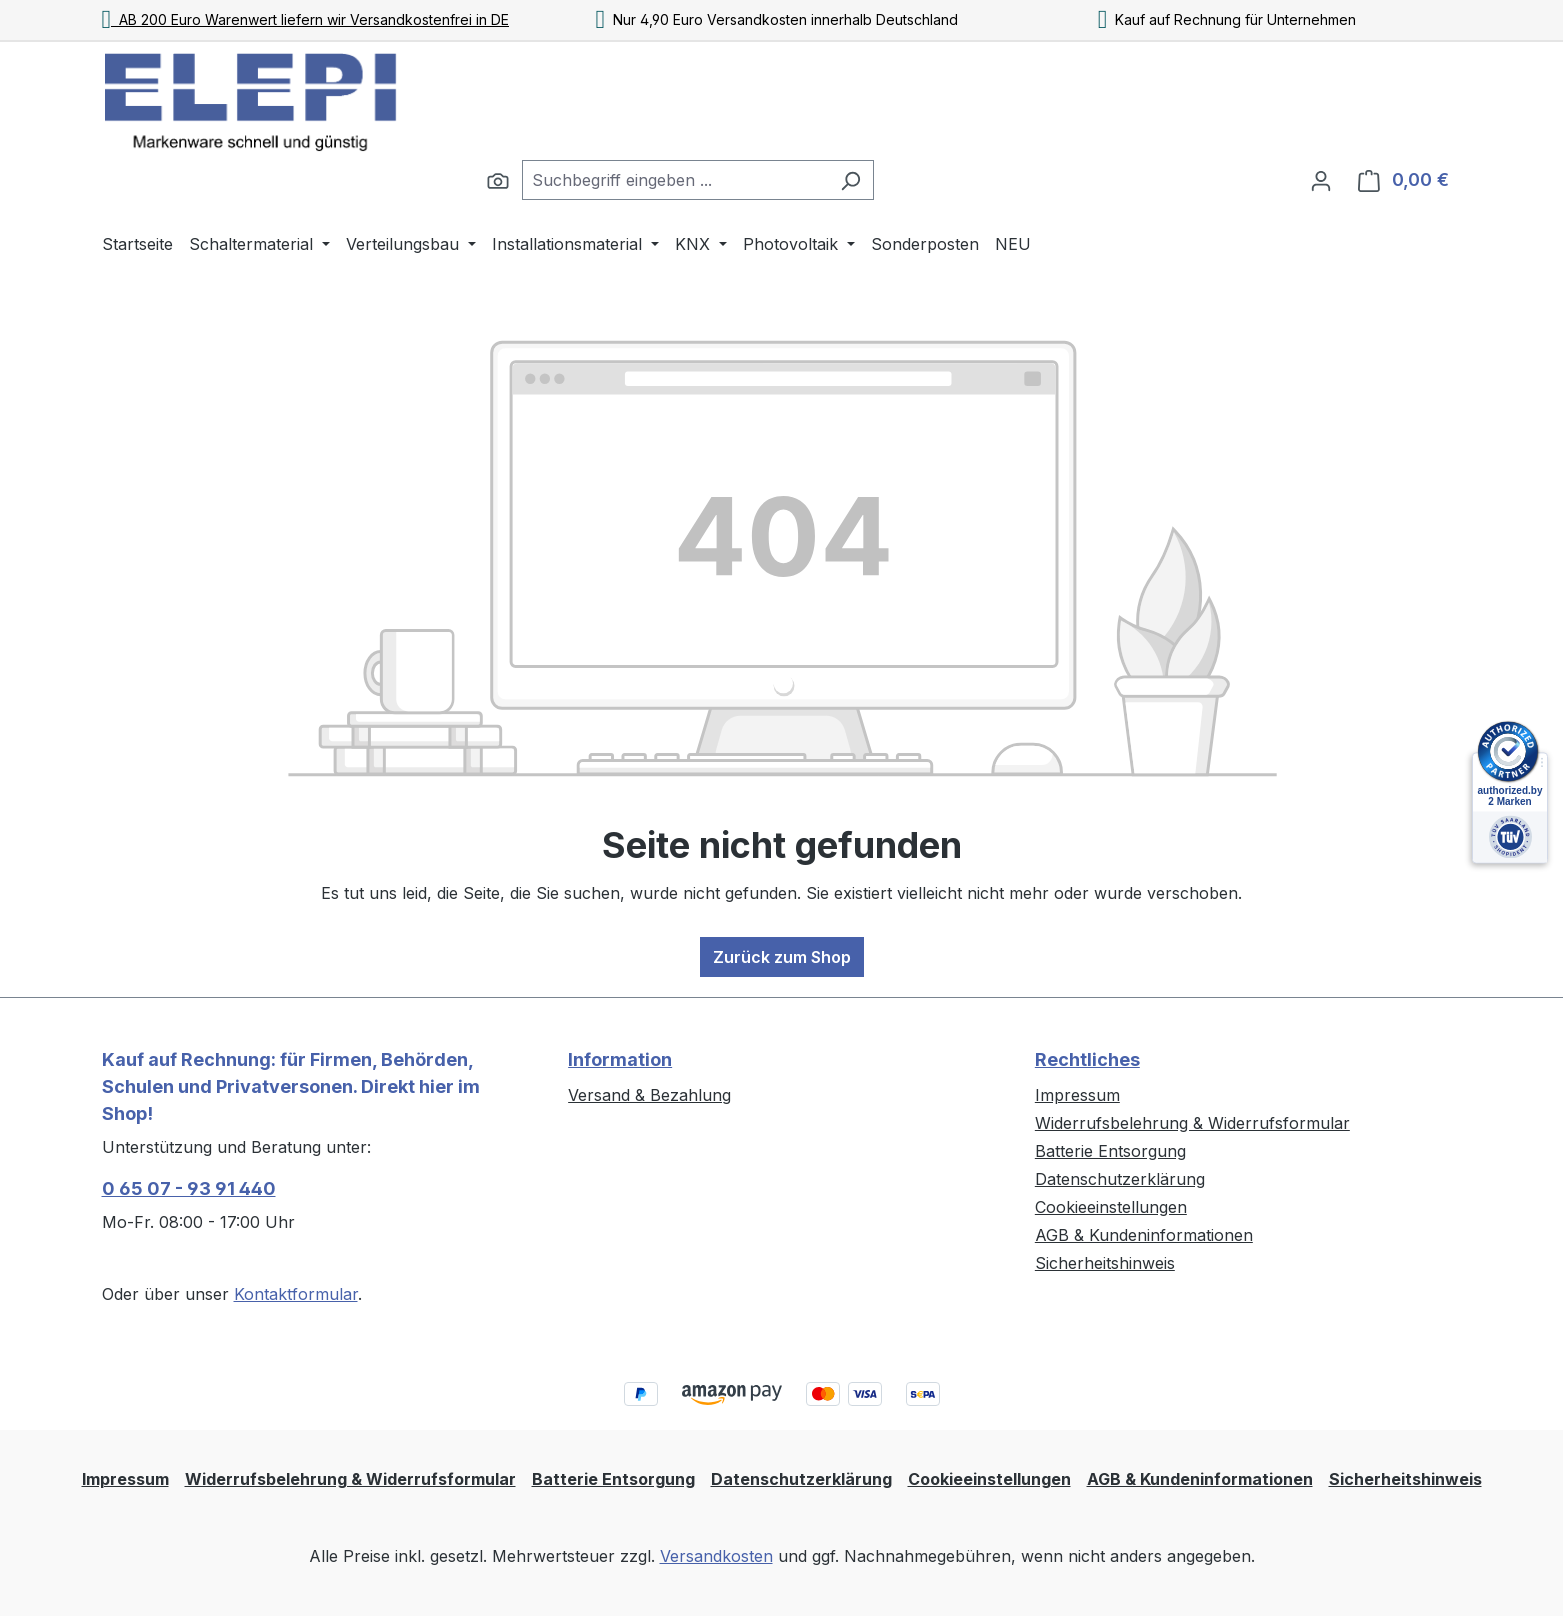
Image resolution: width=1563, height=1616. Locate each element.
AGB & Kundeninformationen (1144, 1235)
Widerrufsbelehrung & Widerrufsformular (1192, 1123)
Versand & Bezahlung (649, 1095)
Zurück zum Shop (782, 957)
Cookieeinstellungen (1111, 1207)
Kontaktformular (296, 1294)
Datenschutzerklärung (1120, 1179)
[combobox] (675, 180)
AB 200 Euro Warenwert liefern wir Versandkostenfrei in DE (306, 19)
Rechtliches (1087, 1059)
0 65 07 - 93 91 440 (189, 1188)
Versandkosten (716, 1556)
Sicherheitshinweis (1105, 1263)
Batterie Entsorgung (1110, 1151)
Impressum (1077, 1095)
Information (620, 1059)
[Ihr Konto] (1321, 180)
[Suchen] (498, 180)
